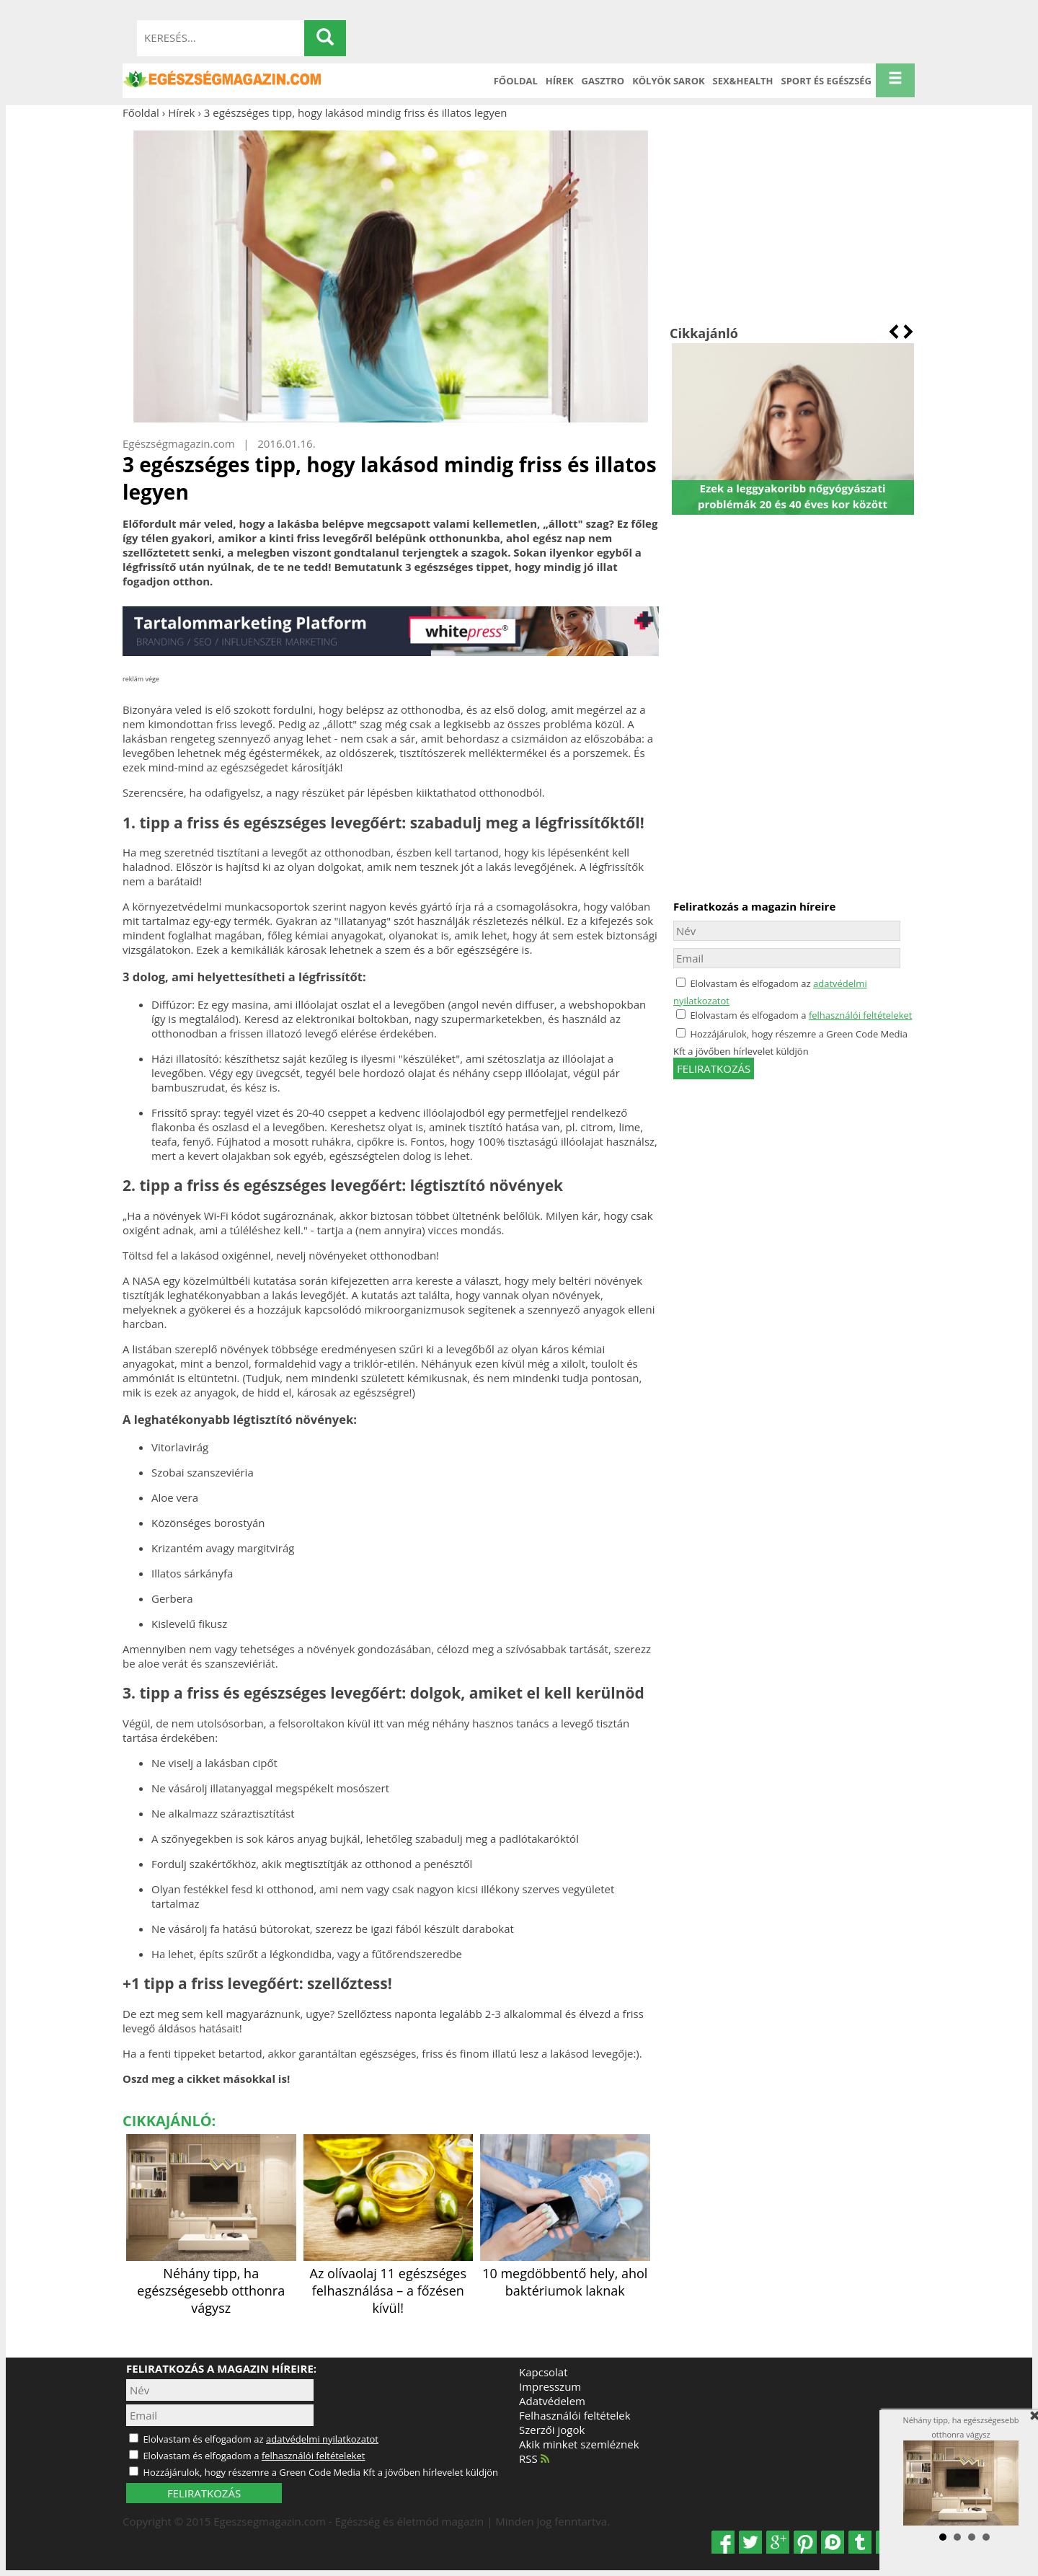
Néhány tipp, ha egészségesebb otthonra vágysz (211, 2281)
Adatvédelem (552, 2401)
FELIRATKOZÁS (204, 2493)
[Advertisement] (792, 222)
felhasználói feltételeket (861, 1015)
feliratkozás (713, 1068)
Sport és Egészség (826, 80)
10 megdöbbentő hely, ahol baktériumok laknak (565, 2273)
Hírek (560, 80)
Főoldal (516, 80)
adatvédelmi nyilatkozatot (322, 2439)
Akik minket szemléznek (579, 2444)
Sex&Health (743, 80)
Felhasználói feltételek (575, 2415)
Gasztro (603, 80)
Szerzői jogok (552, 2429)
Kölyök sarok (668, 80)
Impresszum (550, 2386)
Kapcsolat (543, 2372)
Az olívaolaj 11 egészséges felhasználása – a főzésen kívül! (388, 2281)
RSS (534, 2458)
